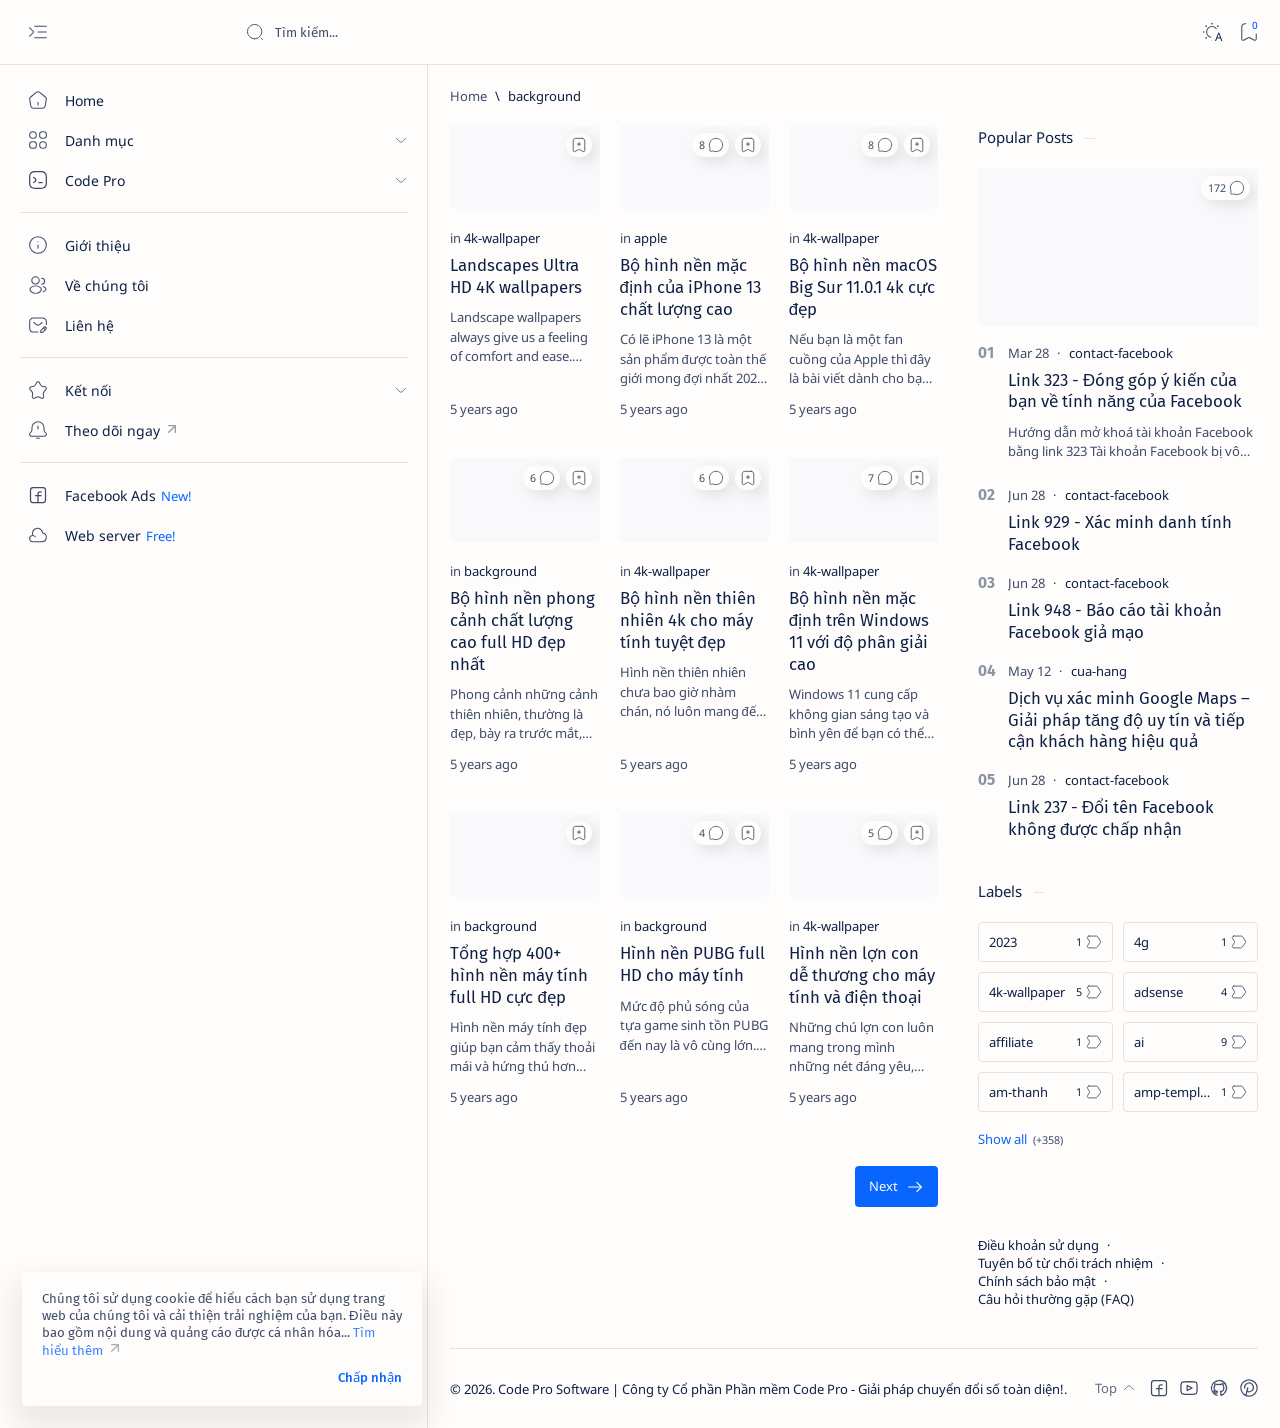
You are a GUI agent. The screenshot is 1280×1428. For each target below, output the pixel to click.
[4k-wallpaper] (304, 275)
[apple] (517, 275)
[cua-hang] (1099, 671)
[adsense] (1190, 992)
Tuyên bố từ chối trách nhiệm (1065, 1263)
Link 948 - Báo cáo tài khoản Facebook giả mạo (1115, 621)
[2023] (1045, 942)
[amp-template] (1190, 1092)
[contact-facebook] (1121, 353)
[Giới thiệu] (115, 245)
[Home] (115, 100)
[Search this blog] (395, 32)
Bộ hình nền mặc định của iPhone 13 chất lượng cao (584, 313)
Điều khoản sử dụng (1038, 1245)
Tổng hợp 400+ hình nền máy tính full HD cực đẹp (344, 1032)
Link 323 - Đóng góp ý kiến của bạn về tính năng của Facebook (1125, 391)
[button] (644, 145)
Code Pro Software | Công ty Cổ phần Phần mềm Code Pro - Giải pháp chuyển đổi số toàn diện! (582, 1389)
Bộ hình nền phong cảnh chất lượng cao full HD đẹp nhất (352, 673)
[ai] (1190, 1042)
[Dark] (1211, 32)
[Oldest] (896, 1233)
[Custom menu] (115, 430)
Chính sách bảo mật (1037, 1281)
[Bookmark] (1248, 32)
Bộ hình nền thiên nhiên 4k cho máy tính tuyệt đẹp (590, 662)
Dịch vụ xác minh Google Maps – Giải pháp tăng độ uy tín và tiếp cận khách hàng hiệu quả (1129, 720)
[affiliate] (1045, 1042)
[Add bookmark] (446, 145)
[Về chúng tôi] (115, 285)
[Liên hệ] (115, 325)
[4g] (1190, 942)
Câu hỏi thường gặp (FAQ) (1056, 1299)
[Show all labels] (1020, 1139)
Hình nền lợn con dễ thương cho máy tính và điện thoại (829, 1032)
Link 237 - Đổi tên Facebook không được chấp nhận (1111, 818)
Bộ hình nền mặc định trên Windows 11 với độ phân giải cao (829, 673)
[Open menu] (37, 32)
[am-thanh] (1045, 1092)
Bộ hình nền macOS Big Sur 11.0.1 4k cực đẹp (825, 313)
